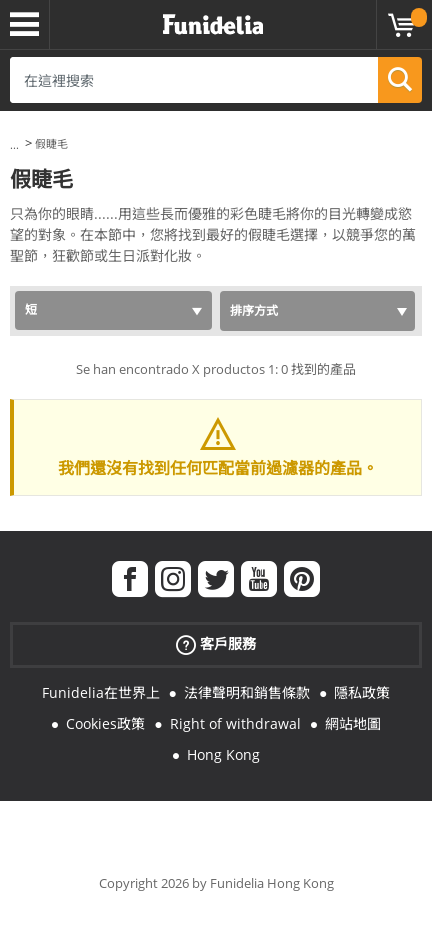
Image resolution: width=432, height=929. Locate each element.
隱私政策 (362, 692)
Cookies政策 (105, 723)
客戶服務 (216, 644)
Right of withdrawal (235, 723)
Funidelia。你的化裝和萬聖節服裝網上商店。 (213, 25)
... (14, 144)
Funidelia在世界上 (101, 692)
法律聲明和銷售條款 (247, 692)
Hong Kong (223, 754)
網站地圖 (353, 723)
